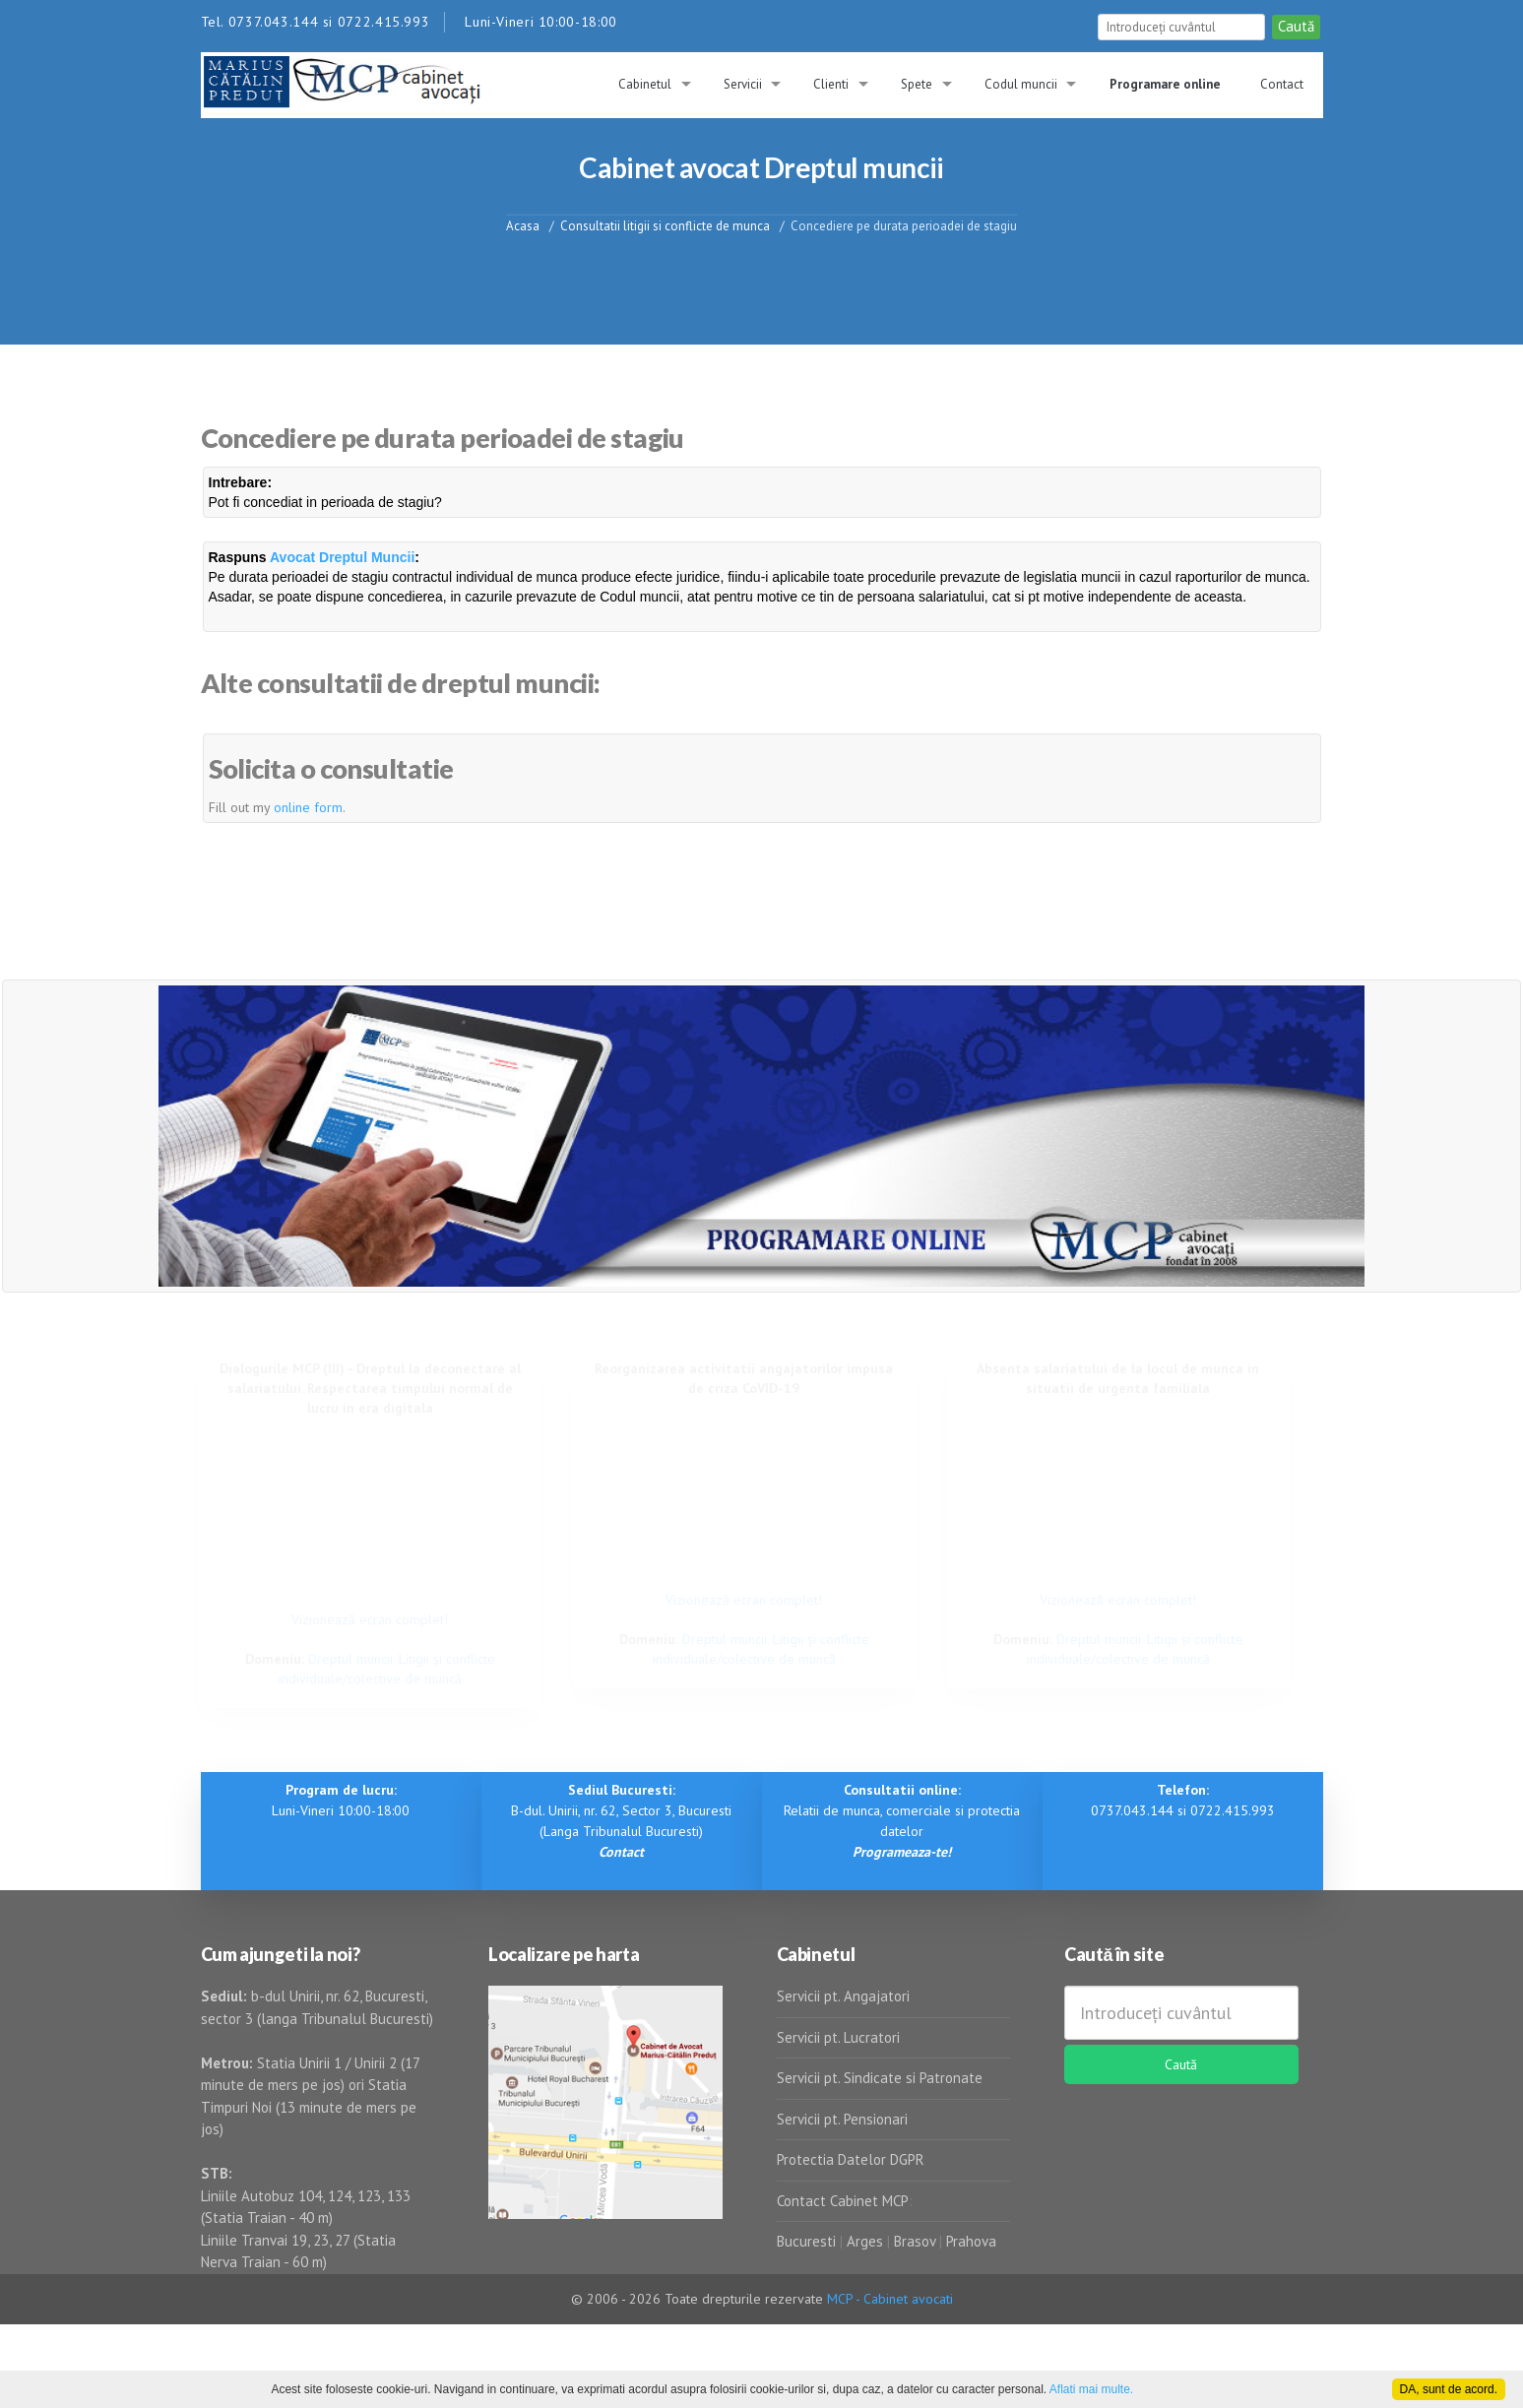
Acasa (522, 225)
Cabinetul (644, 84)
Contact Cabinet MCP (843, 2200)
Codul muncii (1020, 84)
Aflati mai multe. (1091, 2389)
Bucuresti (808, 2241)
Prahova (971, 2241)
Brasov (914, 2241)
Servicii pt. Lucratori (838, 2037)
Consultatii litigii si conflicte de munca (665, 225)
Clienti (831, 84)
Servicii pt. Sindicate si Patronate (880, 2077)
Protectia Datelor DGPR (850, 2159)
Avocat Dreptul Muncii (342, 557)
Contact (1281, 84)
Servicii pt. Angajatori (843, 1996)
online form (308, 807)
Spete (916, 84)
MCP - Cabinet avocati (890, 2299)
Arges (865, 2241)
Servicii (743, 84)
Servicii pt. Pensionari (842, 2119)
